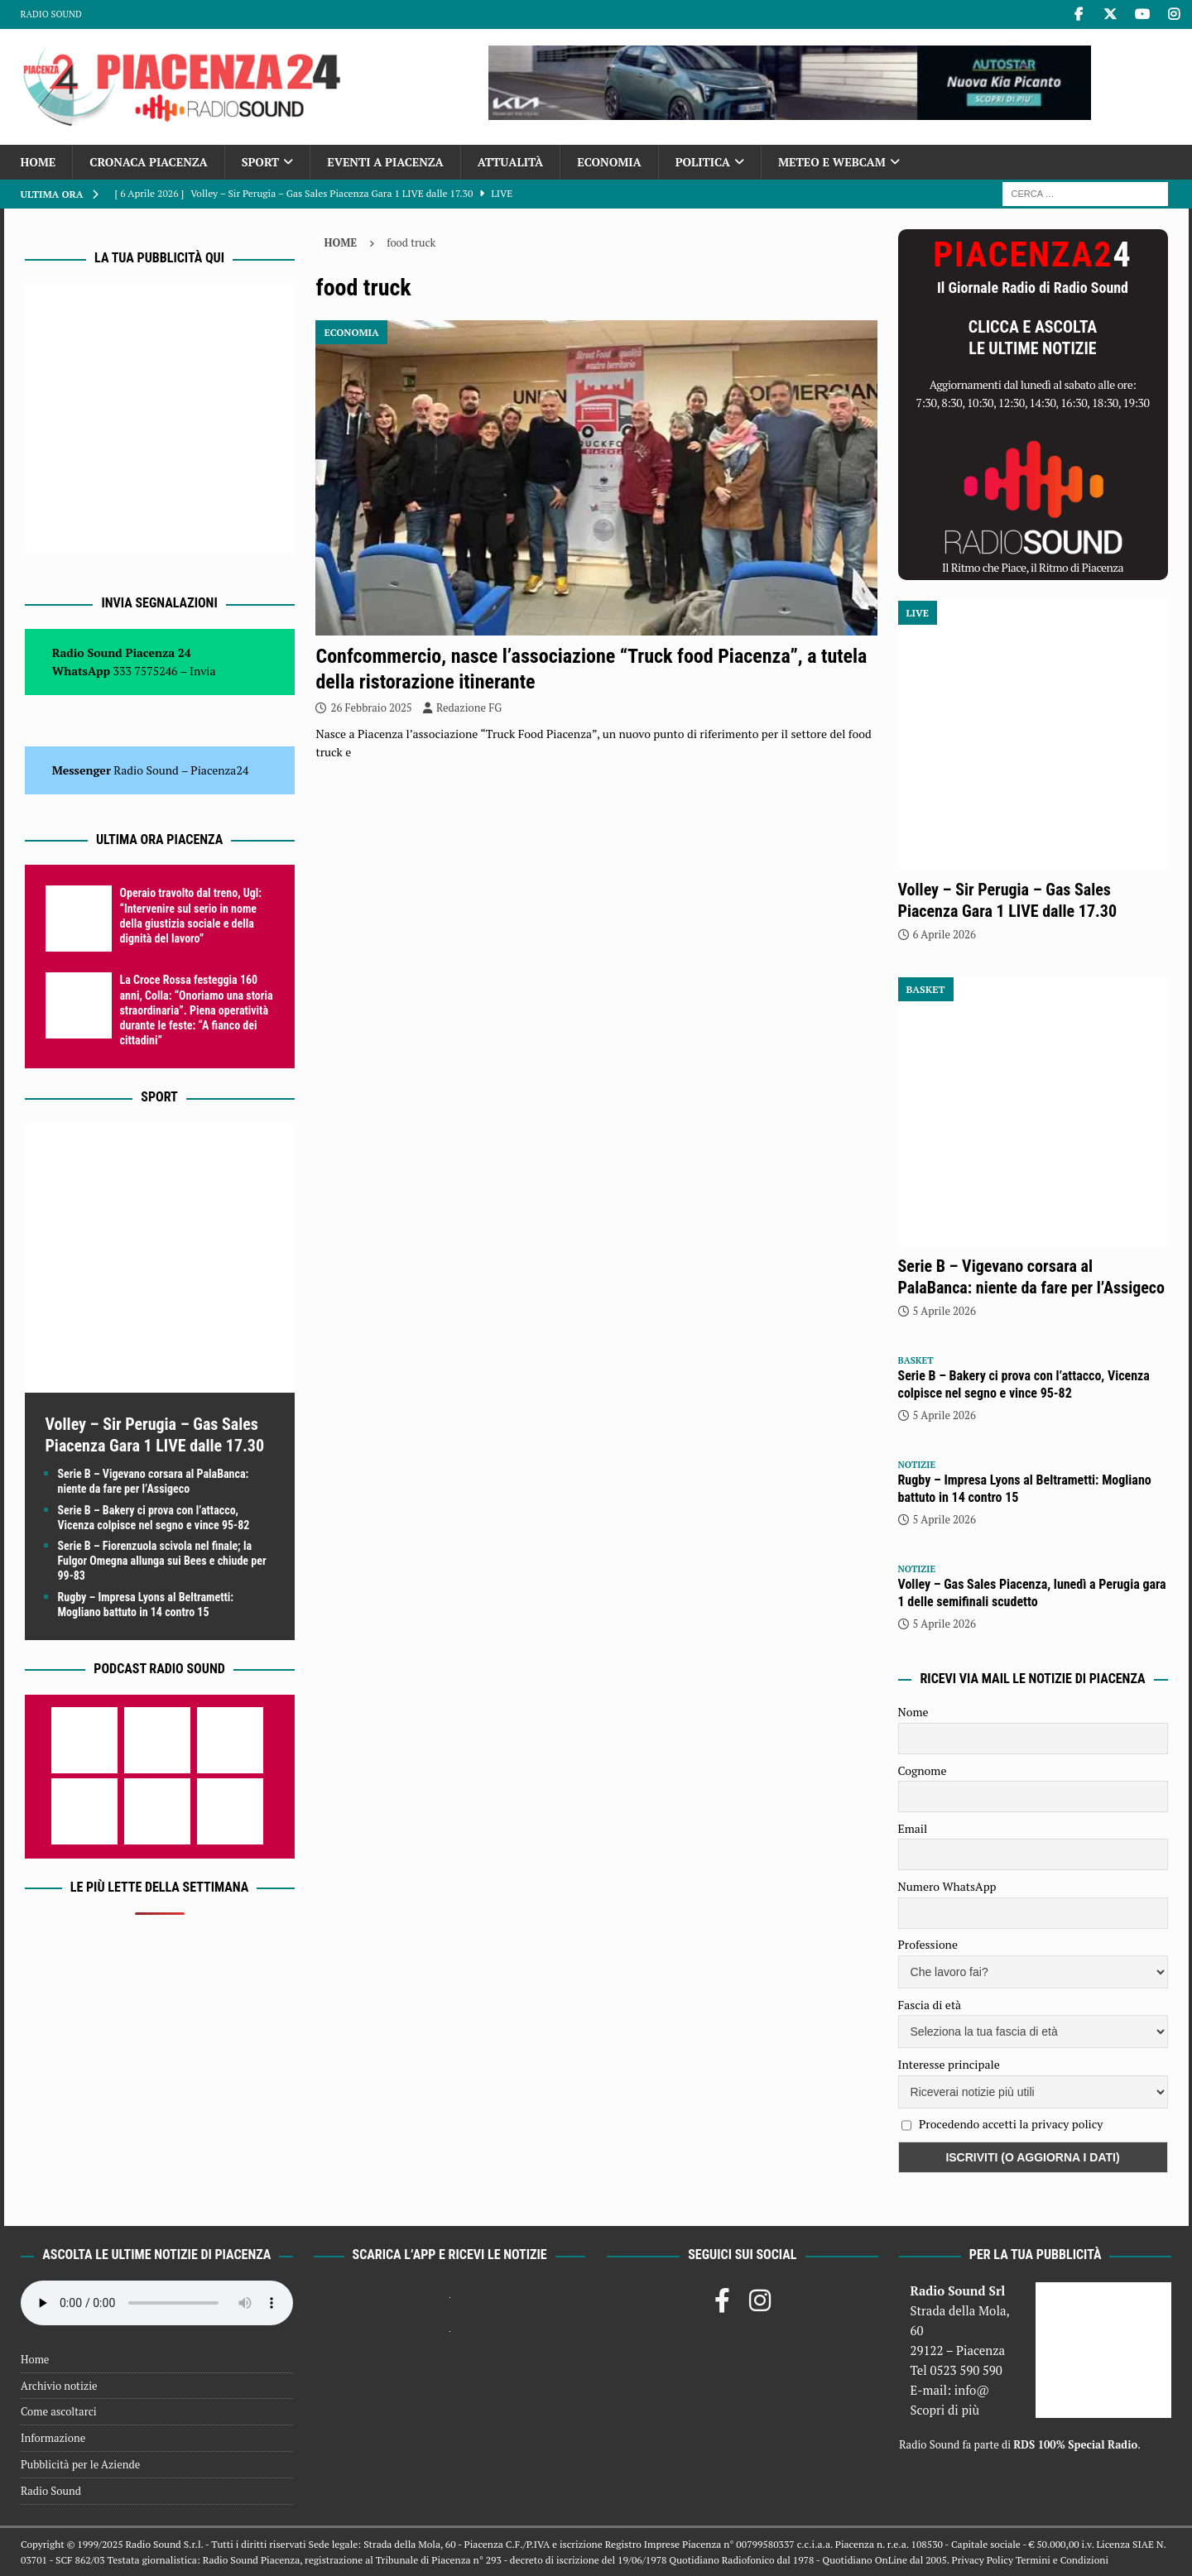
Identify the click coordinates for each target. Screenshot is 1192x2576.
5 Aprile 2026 (944, 1310)
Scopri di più (944, 2409)
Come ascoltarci (59, 2411)
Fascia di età (930, 2004)
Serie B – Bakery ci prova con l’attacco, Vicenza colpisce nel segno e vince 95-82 (1024, 1384)
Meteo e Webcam (832, 162)
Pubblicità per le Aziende (80, 2464)
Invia (203, 671)
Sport (260, 162)
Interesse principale (949, 2064)
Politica (702, 162)
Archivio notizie (59, 2385)
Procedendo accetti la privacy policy (1011, 2124)
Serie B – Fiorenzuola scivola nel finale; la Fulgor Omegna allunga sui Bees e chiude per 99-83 (162, 1560)
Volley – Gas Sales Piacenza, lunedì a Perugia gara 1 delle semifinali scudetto (1032, 1592)
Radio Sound (51, 14)
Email (913, 1828)
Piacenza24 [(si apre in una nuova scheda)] (219, 770)
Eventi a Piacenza (385, 162)
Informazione (53, 2437)
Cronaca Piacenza (148, 162)
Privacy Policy (982, 2560)
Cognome (922, 1770)
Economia (609, 162)
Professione (928, 1944)
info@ (972, 2390)
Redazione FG (469, 707)
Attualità (511, 162)
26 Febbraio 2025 (370, 707)
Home (38, 162)
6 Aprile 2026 (944, 934)
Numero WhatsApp (947, 1886)
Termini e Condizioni (1062, 2560)
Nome (913, 1712)
